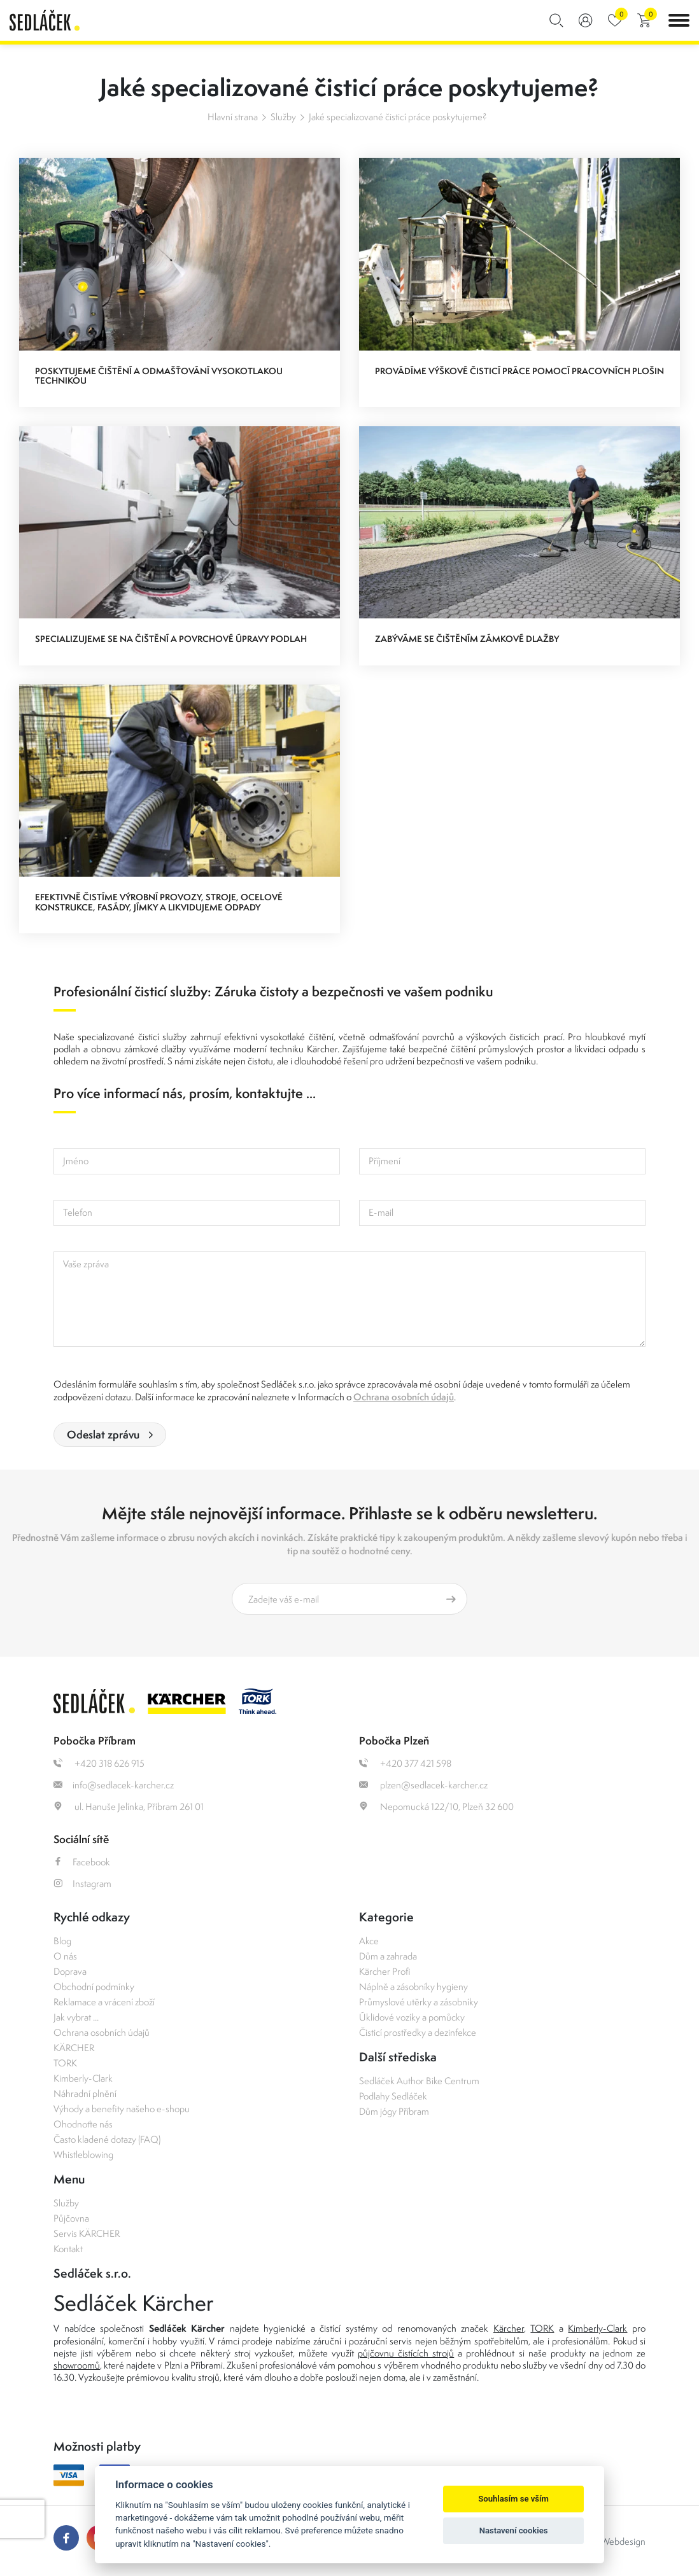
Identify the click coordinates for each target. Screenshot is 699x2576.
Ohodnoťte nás (83, 2124)
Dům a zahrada (388, 1956)
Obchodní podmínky (93, 1987)
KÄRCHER (73, 2048)
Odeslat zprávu (103, 1434)
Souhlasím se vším (513, 2498)
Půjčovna (71, 2218)
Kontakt (68, 2249)
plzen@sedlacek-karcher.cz (423, 1785)
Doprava (70, 1971)
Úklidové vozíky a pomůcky (412, 2017)
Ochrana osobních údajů (403, 1396)
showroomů (76, 2365)
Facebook (81, 1862)
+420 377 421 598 (405, 1763)
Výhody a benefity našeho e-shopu (121, 2109)
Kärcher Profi (385, 1971)
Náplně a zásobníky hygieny (413, 1987)
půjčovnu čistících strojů (406, 2353)
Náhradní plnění (85, 2093)
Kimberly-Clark (83, 2078)
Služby (283, 117)
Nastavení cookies (513, 2530)
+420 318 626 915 (99, 1763)
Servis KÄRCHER (86, 2233)
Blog (62, 1941)
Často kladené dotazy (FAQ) (106, 2139)
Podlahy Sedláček (393, 2096)
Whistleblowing (83, 2154)
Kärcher (508, 2328)
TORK (65, 2063)
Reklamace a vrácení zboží (104, 2002)
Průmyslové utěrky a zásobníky (418, 2002)
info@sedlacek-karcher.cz (113, 1785)
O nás (65, 1956)
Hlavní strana (233, 117)
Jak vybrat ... (76, 2017)
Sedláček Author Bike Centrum (419, 2081)
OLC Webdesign (613, 2541)
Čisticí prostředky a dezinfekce (417, 2032)
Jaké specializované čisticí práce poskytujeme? (398, 117)
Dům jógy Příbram (394, 2111)
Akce (369, 1941)
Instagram (82, 1883)
